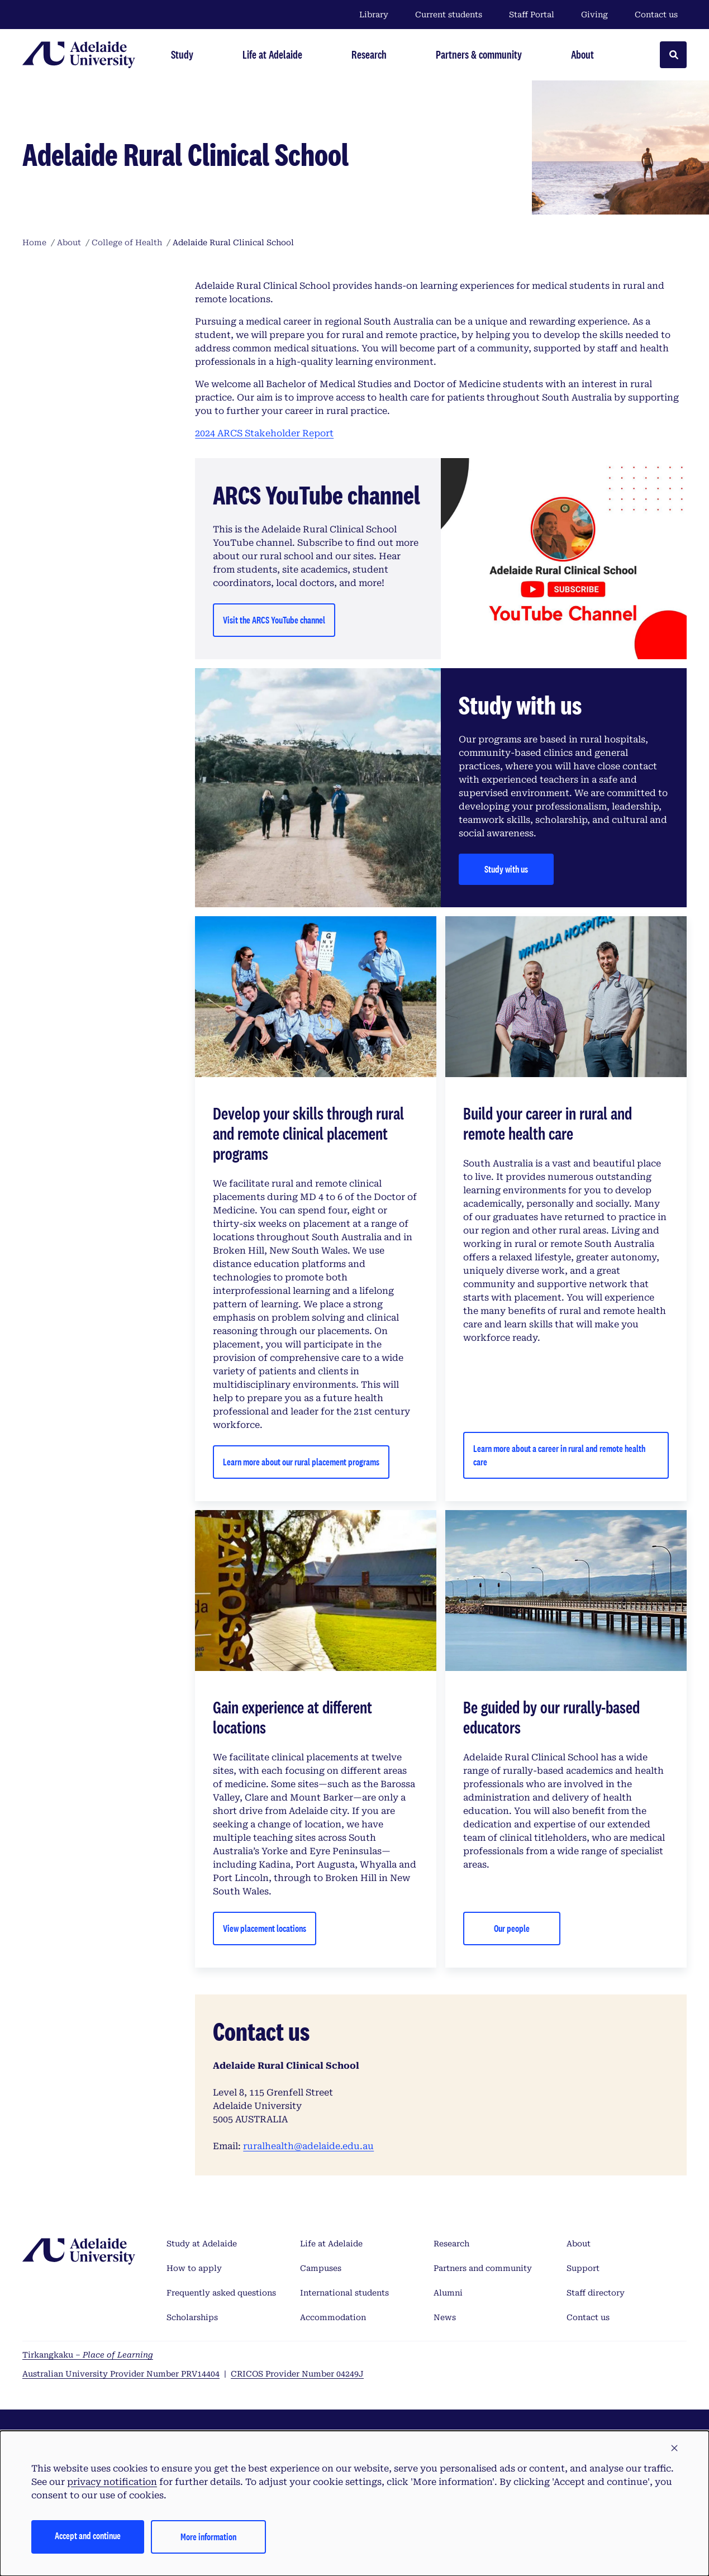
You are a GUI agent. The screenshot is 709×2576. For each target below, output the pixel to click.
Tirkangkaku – (87, 2354)
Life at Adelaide (331, 2243)
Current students (448, 14)
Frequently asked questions (221, 2292)
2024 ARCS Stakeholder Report (264, 433)
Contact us (656, 14)
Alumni (448, 2292)
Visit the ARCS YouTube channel (274, 619)
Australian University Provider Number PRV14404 (121, 2373)
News (445, 2317)
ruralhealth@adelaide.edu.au (308, 2146)
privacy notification (112, 2482)
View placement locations (264, 1928)
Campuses (320, 2268)
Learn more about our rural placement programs (301, 1461)
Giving (594, 14)
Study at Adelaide (201, 2243)
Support (583, 2268)
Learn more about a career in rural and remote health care (559, 1455)
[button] (674, 2448)
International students (344, 2292)
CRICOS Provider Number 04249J (297, 2373)
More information (208, 2536)
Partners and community (483, 2268)
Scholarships (192, 2317)
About (579, 2243)
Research (451, 2243)
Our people (512, 1928)
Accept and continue (88, 2535)
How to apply (194, 2268)
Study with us (506, 869)
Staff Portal (531, 14)
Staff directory (596, 2292)
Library (373, 14)
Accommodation (333, 2317)
